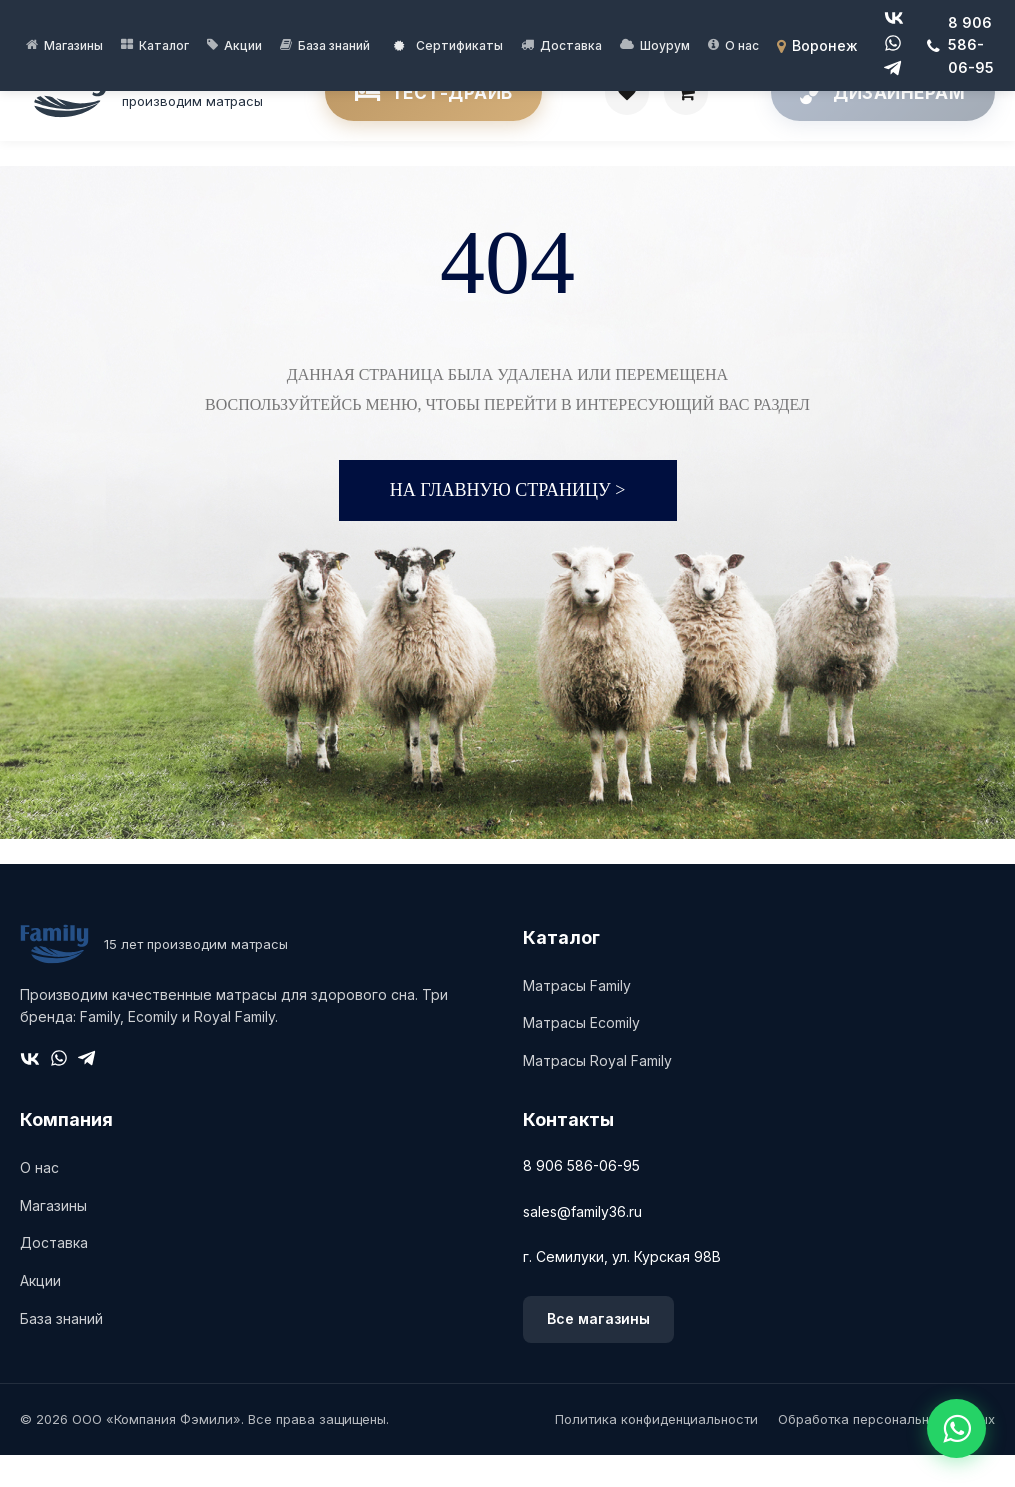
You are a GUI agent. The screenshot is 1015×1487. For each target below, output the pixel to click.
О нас (742, 45)
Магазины (73, 45)
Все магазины (598, 1351)
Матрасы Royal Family (597, 1093)
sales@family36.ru (582, 1243)
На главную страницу (508, 523)
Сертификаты (448, 45)
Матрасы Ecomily (581, 1055)
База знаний (334, 45)
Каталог (164, 45)
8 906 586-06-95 (581, 1198)
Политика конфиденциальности (656, 1451)
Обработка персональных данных (886, 1451)
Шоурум (665, 45)
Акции (243, 45)
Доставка (571, 45)
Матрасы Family (577, 1017)
